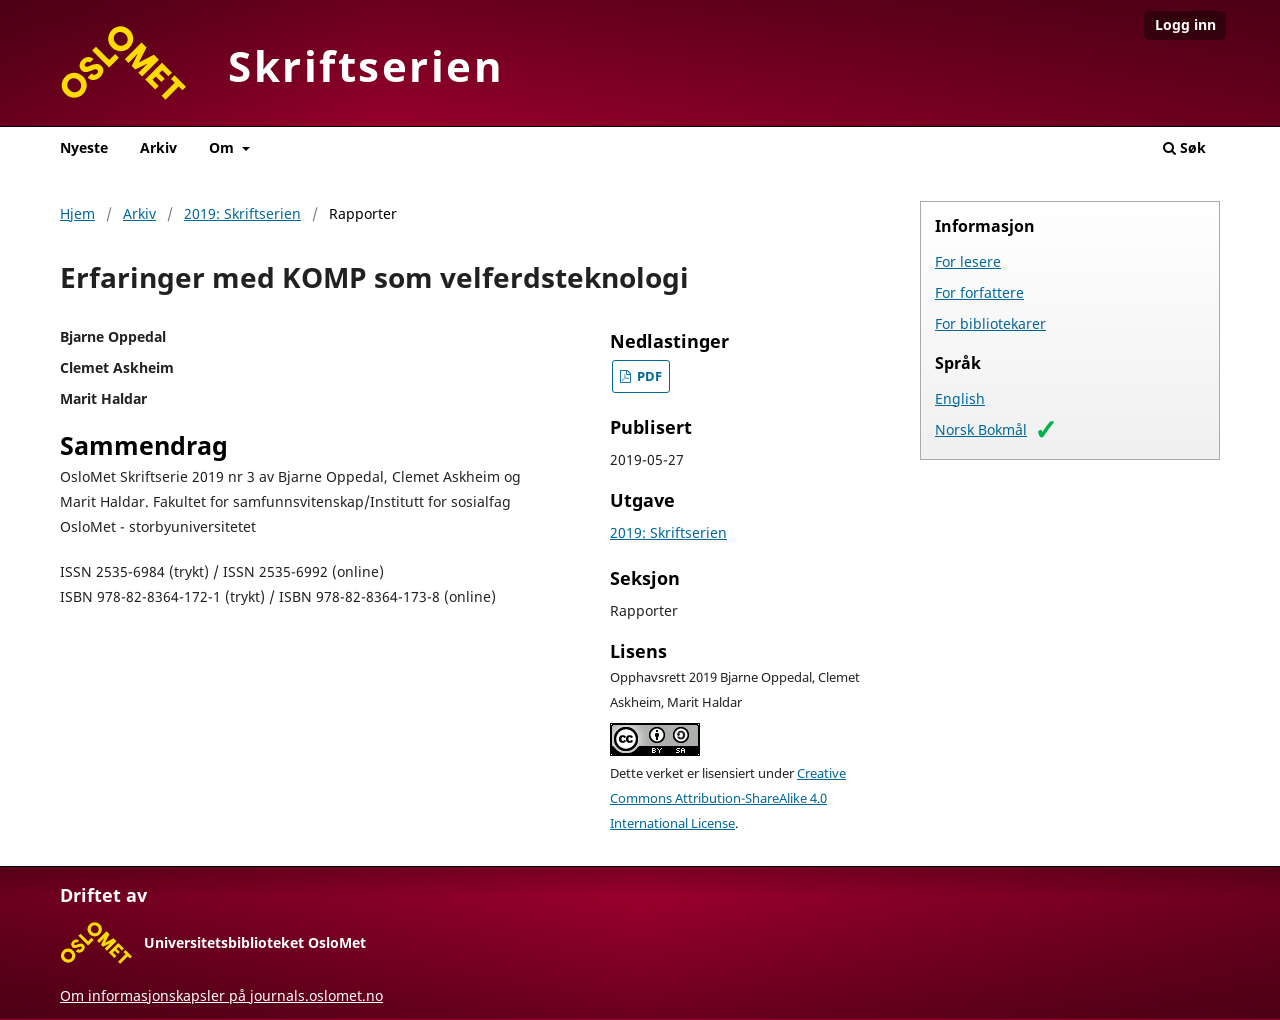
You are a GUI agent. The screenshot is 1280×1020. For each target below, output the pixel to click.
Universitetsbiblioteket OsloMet (255, 942)
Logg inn (1185, 24)
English (960, 398)
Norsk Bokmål (981, 429)
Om (223, 147)
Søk (1184, 147)
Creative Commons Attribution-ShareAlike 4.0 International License (728, 798)
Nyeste (84, 147)
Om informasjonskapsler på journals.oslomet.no (221, 995)
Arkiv (158, 147)
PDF (648, 376)
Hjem (77, 213)
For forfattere (979, 292)
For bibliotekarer (990, 323)
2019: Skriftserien (242, 213)
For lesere (968, 261)
